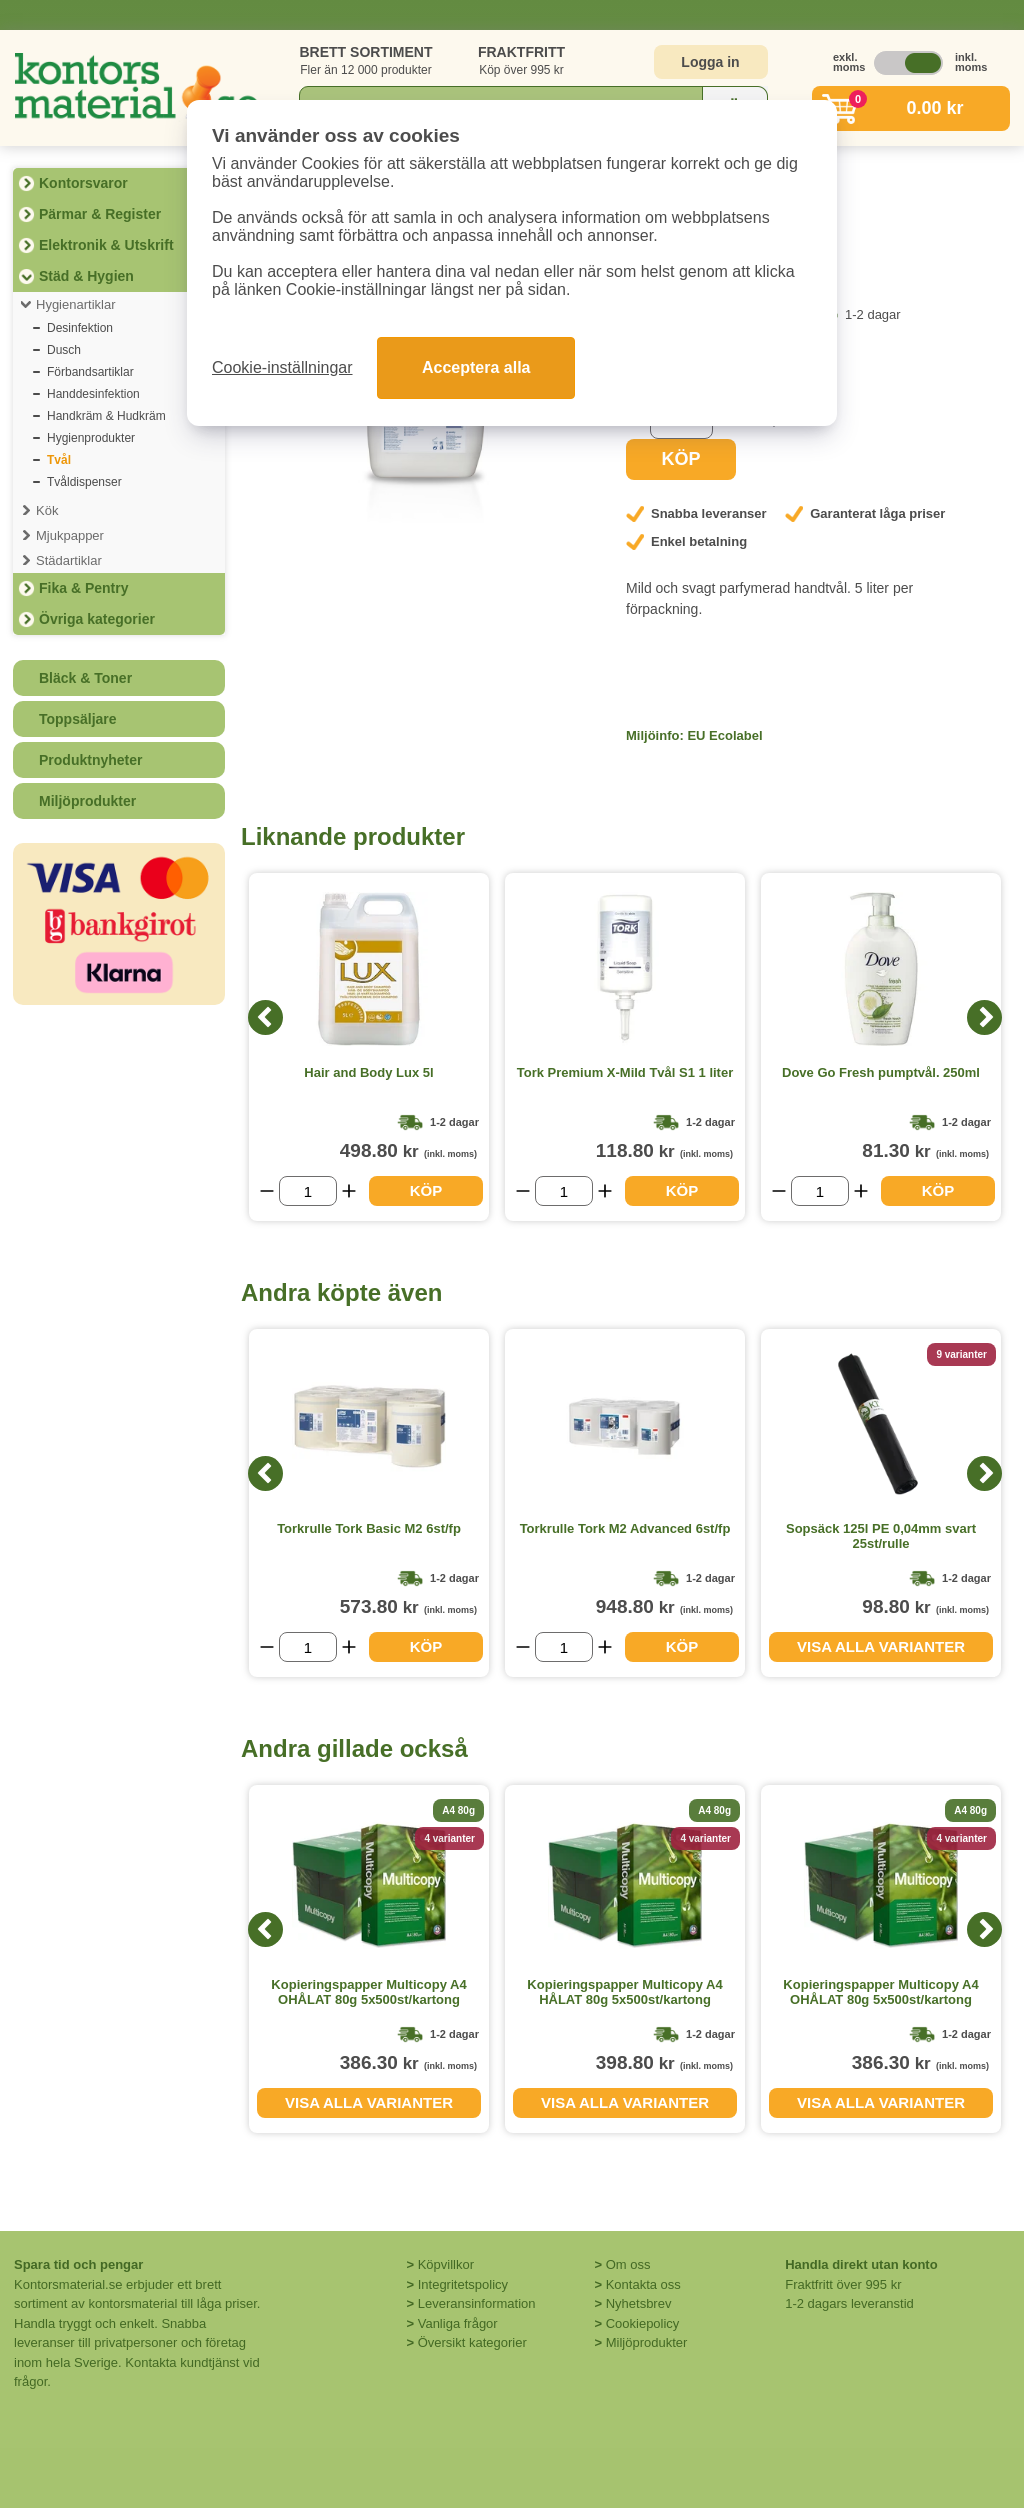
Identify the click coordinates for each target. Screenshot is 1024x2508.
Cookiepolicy (643, 2323)
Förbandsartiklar (90, 372)
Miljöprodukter (87, 801)
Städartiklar (69, 560)
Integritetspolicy (463, 2284)
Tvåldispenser (84, 482)
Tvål (59, 460)
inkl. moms (966, 62)
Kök (47, 510)
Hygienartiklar (75, 304)
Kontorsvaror (83, 183)
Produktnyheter (90, 760)
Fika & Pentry (83, 588)
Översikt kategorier (472, 2342)
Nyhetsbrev (639, 2303)
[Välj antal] (308, 1191)
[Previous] (265, 1017)
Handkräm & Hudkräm (106, 416)
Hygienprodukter (91, 438)
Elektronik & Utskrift (106, 245)
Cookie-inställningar (282, 367)
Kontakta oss (643, 2284)
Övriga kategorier (97, 619)
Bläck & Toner (85, 678)
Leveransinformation (477, 2303)
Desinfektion (80, 328)
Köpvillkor (446, 2264)
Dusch (64, 350)
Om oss (628, 2264)
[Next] (984, 1017)
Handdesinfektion (93, 394)
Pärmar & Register (100, 214)
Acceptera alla (476, 367)
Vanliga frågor (458, 2323)
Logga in (710, 62)
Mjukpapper (70, 535)
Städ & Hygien (86, 276)
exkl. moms (844, 62)
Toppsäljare (78, 719)
